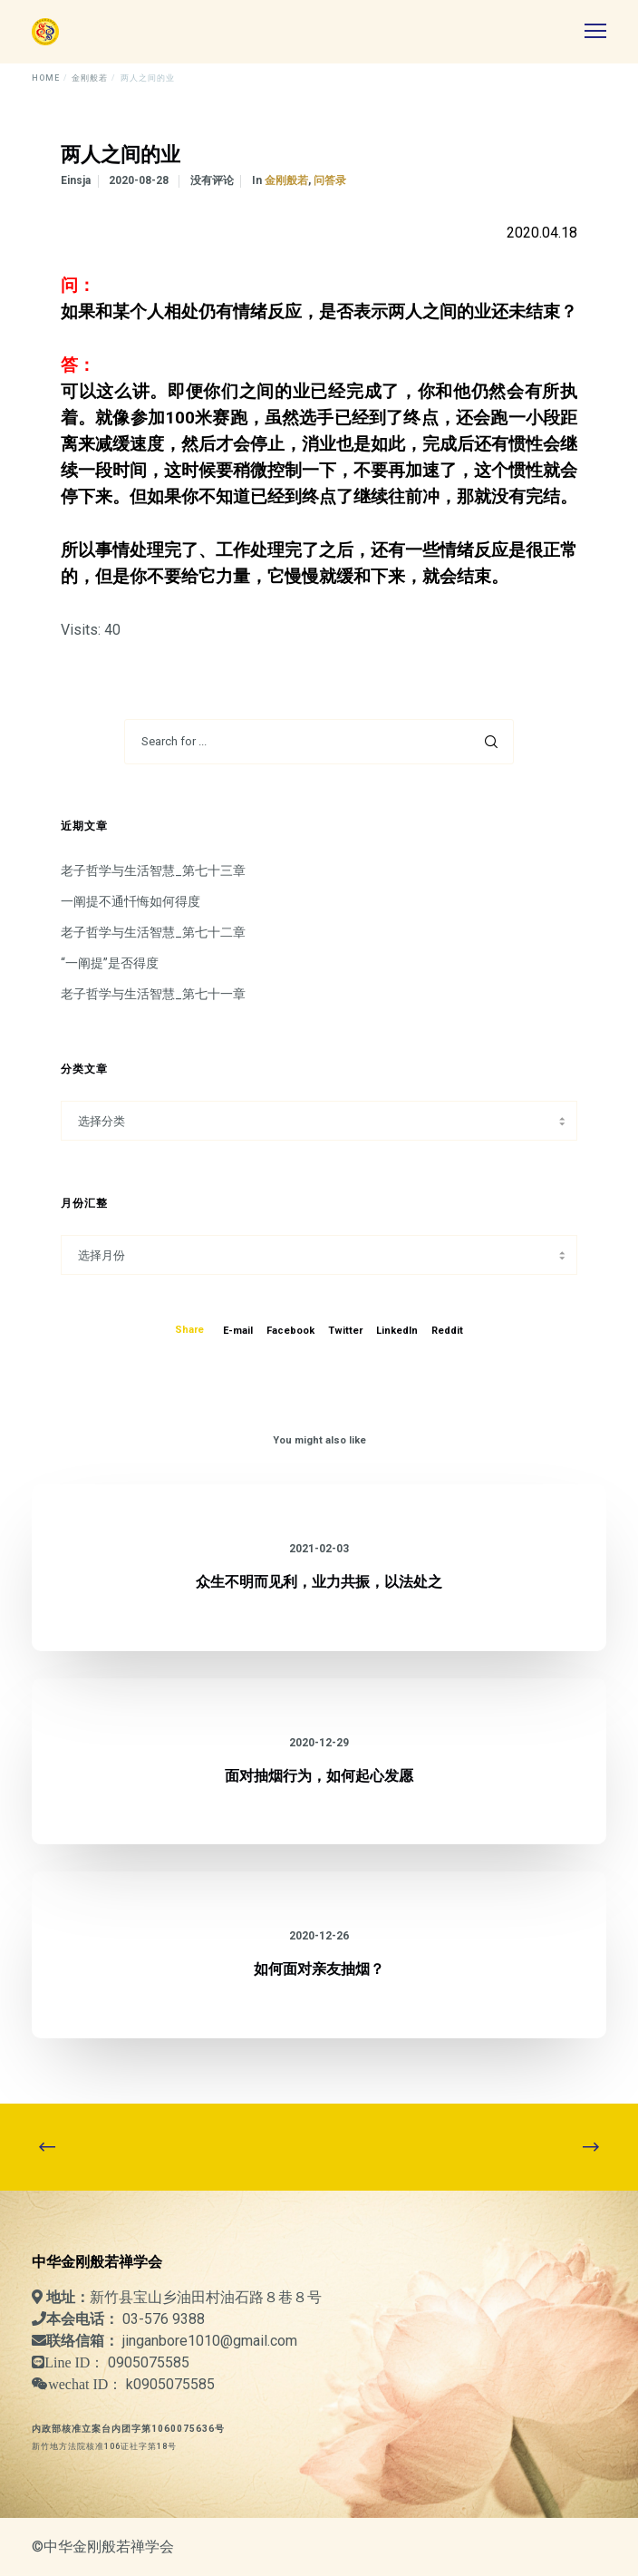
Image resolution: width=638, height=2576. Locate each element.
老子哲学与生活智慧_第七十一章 (153, 994)
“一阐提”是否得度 (110, 963)
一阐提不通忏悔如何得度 (130, 901)
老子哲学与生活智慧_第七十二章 (153, 932)
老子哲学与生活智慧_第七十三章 (153, 870)
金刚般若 (286, 180)
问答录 (330, 180)
